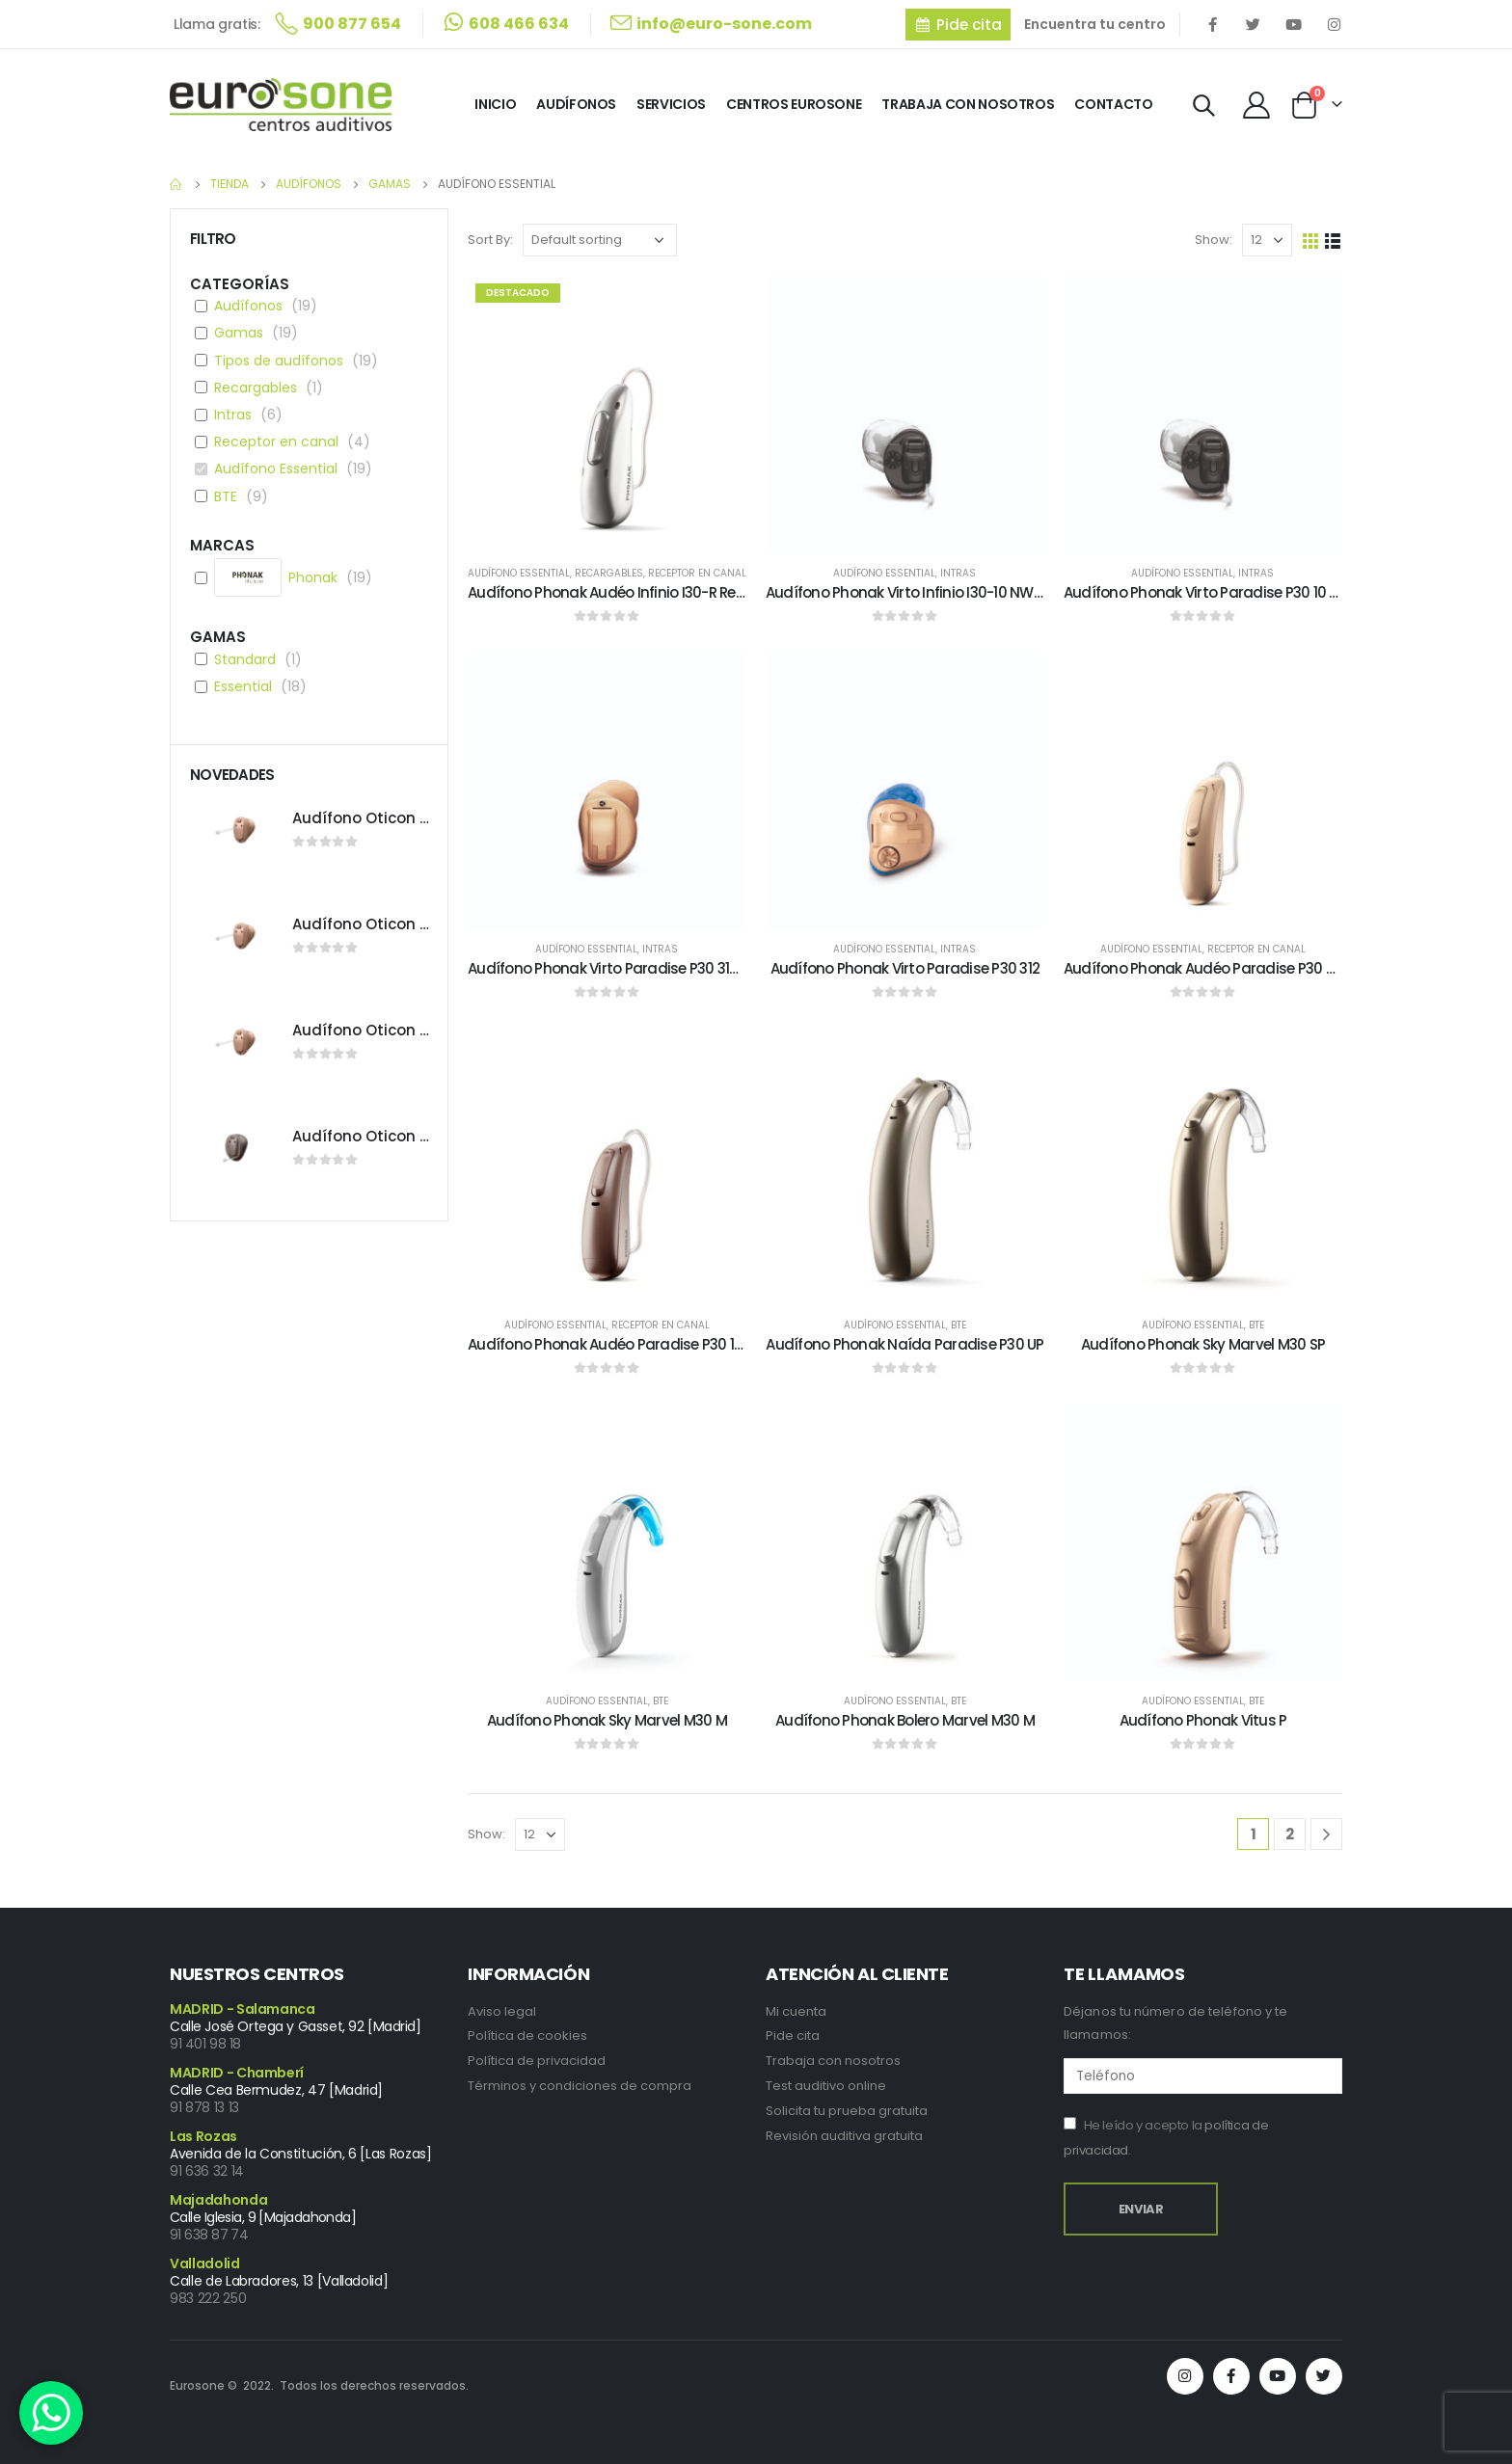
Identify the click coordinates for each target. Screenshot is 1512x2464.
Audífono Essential (519, 573)
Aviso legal (502, 2011)
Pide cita (793, 2035)
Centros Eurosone (793, 104)
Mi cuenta (796, 2011)
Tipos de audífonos (278, 360)
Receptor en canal (697, 573)
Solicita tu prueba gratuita (847, 2111)
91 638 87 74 (209, 2234)
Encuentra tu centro (1095, 24)
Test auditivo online (826, 2085)
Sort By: (490, 239)
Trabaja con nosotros (833, 2060)
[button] (958, 24)
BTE (958, 1325)
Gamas (238, 332)
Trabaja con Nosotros (967, 104)
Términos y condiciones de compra (579, 2085)
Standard (245, 659)
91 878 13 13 (204, 2107)
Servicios (671, 104)
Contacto (1113, 104)
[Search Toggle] (1204, 106)
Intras (958, 573)
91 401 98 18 (205, 2043)
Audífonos (576, 104)
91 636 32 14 (207, 2171)
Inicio (495, 104)
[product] (607, 415)
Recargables (609, 573)
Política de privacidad (537, 2060)
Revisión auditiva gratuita (844, 2136)
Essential (243, 686)
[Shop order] (600, 240)
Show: (1213, 239)
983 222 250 (208, 2298)
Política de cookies (527, 2035)
